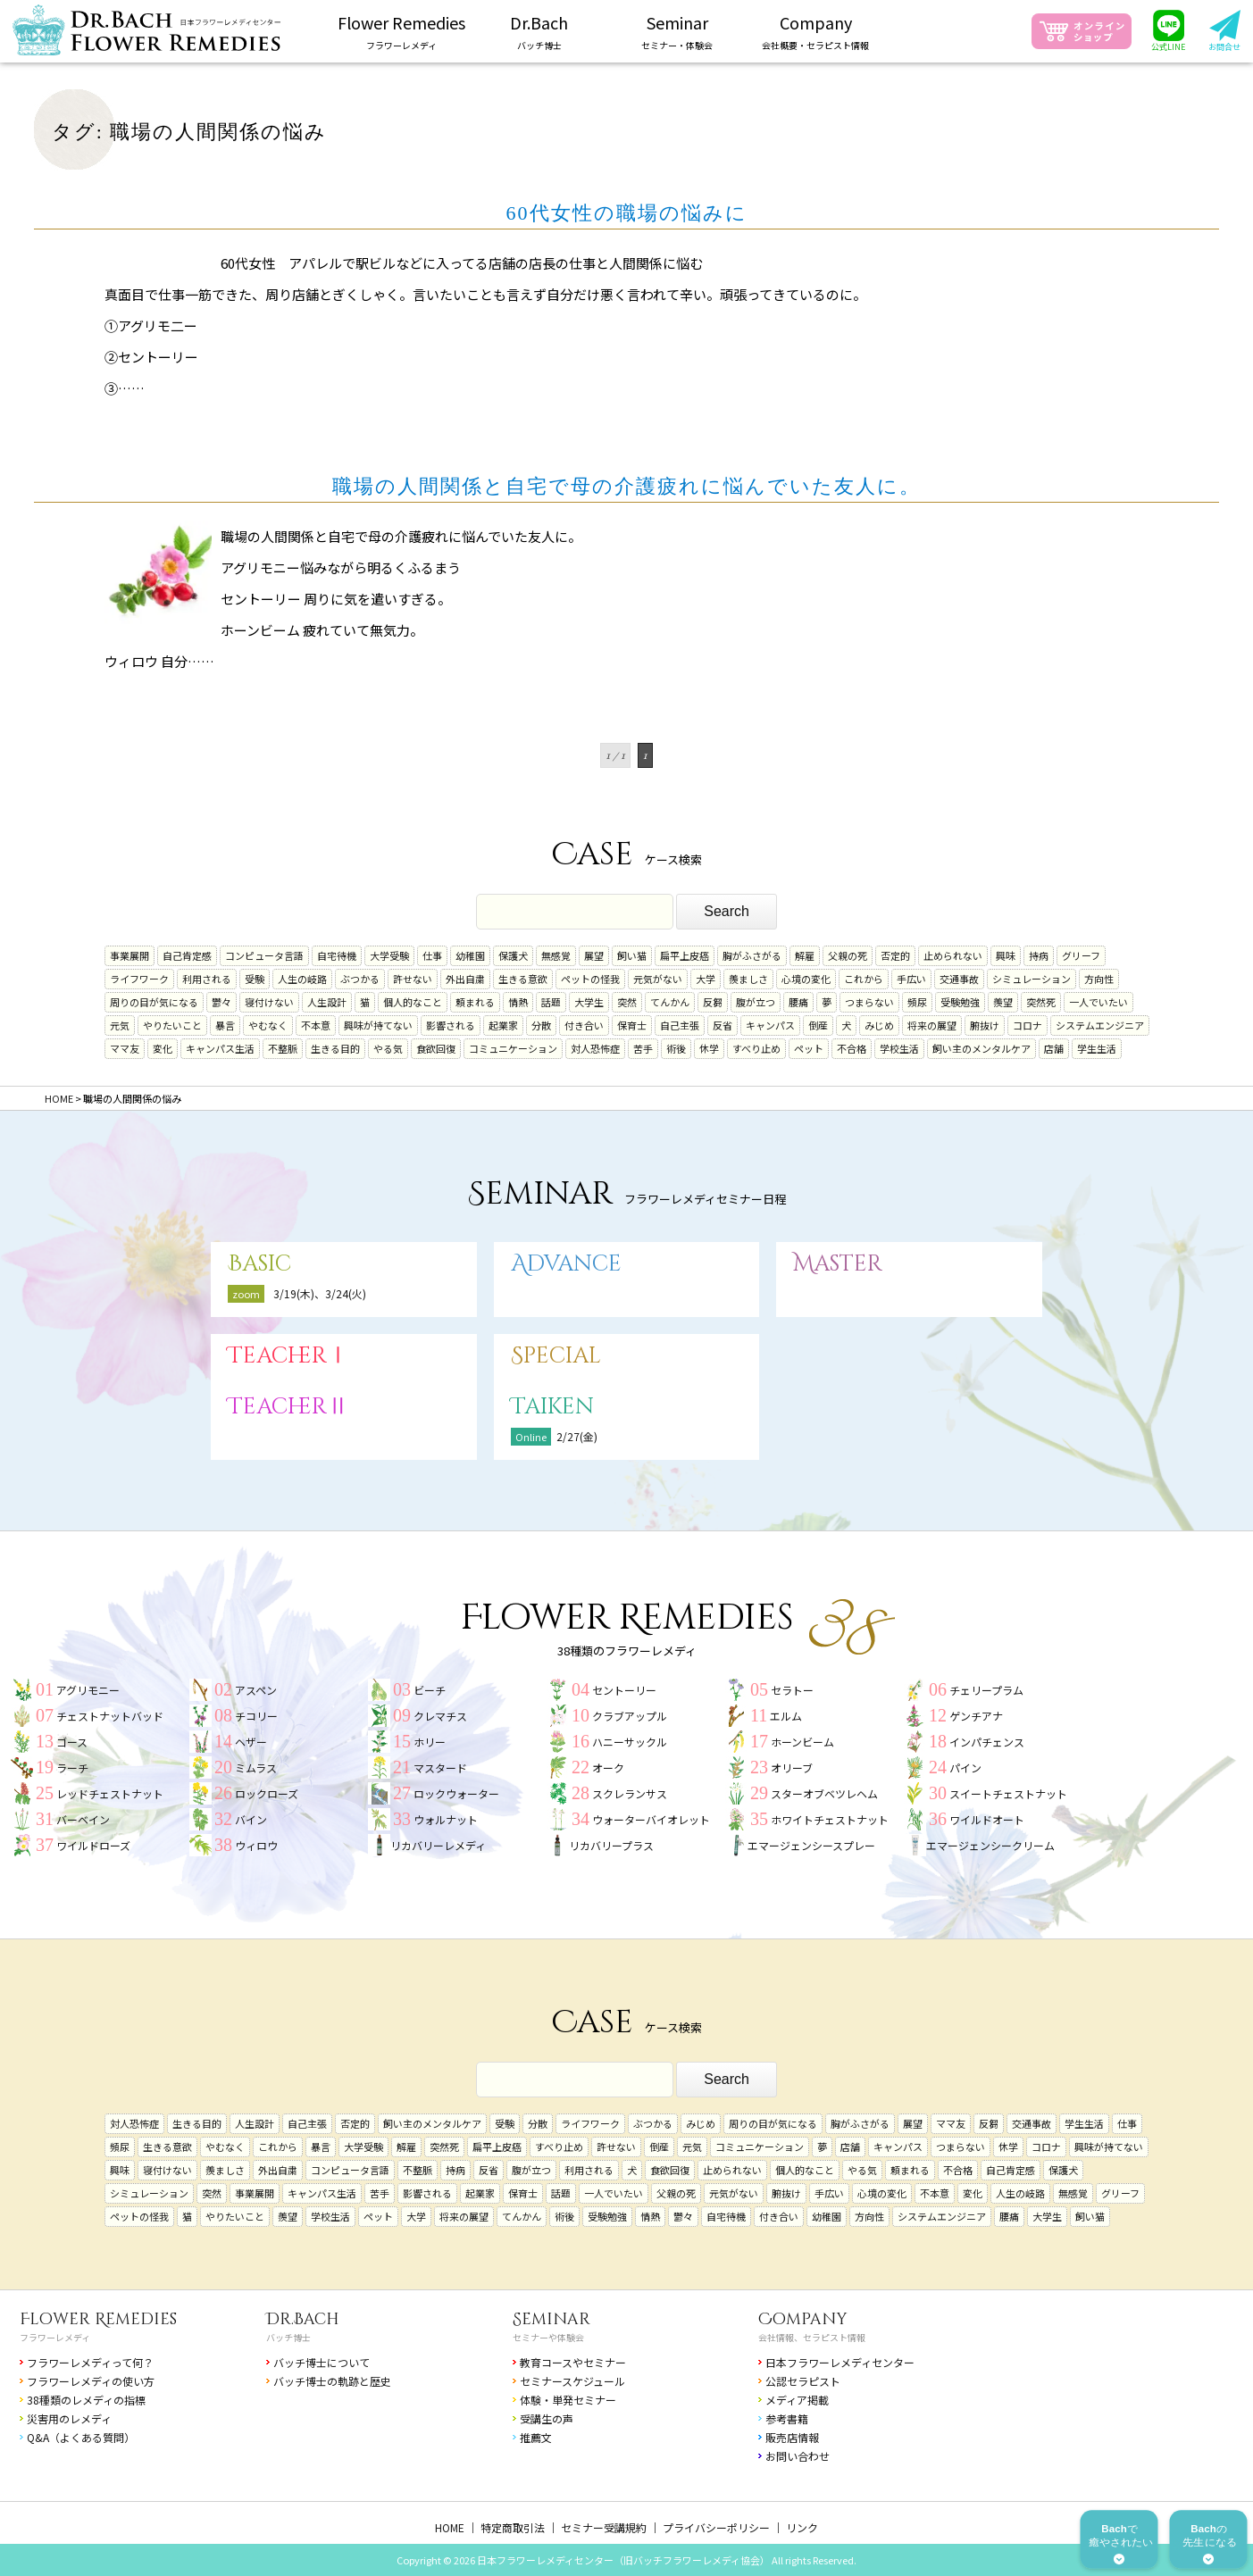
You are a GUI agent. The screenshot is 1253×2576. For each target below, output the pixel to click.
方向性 (1099, 978)
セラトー (792, 1689)
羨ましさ (748, 978)
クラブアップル (629, 1715)
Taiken (552, 1406)
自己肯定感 (187, 955)
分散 (541, 1025)
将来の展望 (931, 1025)
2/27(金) (576, 1436)
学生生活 (1096, 1048)
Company (803, 2319)
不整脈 (282, 1048)
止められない (952, 955)
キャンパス (770, 1025)
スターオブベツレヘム (824, 1793)
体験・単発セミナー (568, 2399)
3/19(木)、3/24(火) (319, 1293)
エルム (786, 1715)
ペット (808, 1048)
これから (863, 978)
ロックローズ (266, 1793)
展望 (594, 955)
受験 (254, 978)
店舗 (1054, 1048)
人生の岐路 (302, 978)
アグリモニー (88, 1689)
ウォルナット (445, 1819)
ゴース (72, 1741)
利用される (206, 978)
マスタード (440, 1767)
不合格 (851, 1048)
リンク (802, 2527)
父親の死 (847, 955)
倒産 (818, 1025)
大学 (705, 978)
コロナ (1027, 1025)
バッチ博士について (321, 2362)
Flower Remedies (98, 2319)
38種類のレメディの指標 (86, 2399)
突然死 (1041, 1002)
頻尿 (917, 1002)
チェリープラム (986, 1689)
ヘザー (251, 1741)
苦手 (643, 1048)
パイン (965, 1767)
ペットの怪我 (590, 978)
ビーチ (429, 1689)
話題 (551, 1002)
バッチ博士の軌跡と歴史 (332, 2380)
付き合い (584, 1025)
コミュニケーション (513, 1048)
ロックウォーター (456, 1793)
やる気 (388, 1048)
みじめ (879, 1025)
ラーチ (72, 1767)
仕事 (432, 955)
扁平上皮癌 (684, 955)
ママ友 (124, 1048)
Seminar (551, 2319)
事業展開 (129, 955)
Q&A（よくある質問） (81, 2437)
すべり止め (756, 1048)
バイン (251, 1819)
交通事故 (959, 978)
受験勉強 (960, 1002)
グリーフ (1081, 955)
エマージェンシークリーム (990, 1845)
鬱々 (221, 1002)
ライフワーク (139, 978)
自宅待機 (336, 955)
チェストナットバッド (109, 1715)
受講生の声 (546, 2418)
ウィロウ (256, 1845)
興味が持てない (378, 1025)
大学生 (589, 1002)
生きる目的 (335, 1048)
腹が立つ (755, 1002)
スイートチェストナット (1008, 1793)
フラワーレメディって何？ (90, 2362)
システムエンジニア (1100, 1025)
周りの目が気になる (154, 1002)
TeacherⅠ (288, 1356)
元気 (119, 1025)
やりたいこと (172, 1025)
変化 (162, 1048)
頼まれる (475, 1002)
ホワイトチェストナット (830, 1819)
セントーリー (624, 1689)
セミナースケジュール (572, 2380)
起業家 (503, 1025)
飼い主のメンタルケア (981, 1048)
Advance (566, 1264)
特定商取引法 (512, 2527)
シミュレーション (1031, 978)
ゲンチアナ (976, 1715)
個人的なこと (412, 1002)
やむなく (268, 1025)
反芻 (713, 1002)
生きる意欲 (522, 978)
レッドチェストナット (109, 1793)
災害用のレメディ (69, 2418)
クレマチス (440, 1715)
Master (837, 1264)
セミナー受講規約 (604, 2527)
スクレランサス (629, 1793)
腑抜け (984, 1025)
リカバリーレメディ (438, 1845)
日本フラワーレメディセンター (840, 2362)
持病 (1038, 955)
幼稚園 (470, 955)
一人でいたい (1098, 1002)
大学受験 (389, 955)
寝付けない (269, 1002)
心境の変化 (806, 978)
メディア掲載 (797, 2399)
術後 (676, 1048)
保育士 (632, 1025)
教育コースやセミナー (573, 2362)
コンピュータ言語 (264, 955)
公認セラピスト (802, 2380)
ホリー (429, 1741)
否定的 (895, 955)
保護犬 (513, 955)
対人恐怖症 (595, 1048)
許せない (412, 978)
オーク (608, 1767)
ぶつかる (360, 978)
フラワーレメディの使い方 (91, 2380)
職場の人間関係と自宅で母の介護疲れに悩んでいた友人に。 (626, 486)
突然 (627, 1002)
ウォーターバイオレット (651, 1819)
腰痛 (798, 1002)
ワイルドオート (986, 1819)
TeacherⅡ (288, 1406)
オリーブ (792, 1767)
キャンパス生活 (220, 1048)
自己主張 (679, 1025)
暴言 (225, 1025)
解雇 (804, 955)
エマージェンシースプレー (811, 1845)
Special (556, 1356)
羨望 (1003, 1002)
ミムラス (256, 1767)
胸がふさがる (752, 955)
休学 (709, 1048)
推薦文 (536, 2437)
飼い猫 (632, 955)
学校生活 (899, 1048)
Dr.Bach (302, 2319)
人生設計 (327, 1002)
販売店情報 (792, 2437)
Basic (259, 1264)
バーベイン (83, 1819)
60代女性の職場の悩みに (627, 213)
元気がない (657, 978)
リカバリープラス (611, 1845)
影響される (450, 1025)
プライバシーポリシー (716, 2527)
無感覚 (556, 955)
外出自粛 (465, 978)
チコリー (256, 1715)
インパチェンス (986, 1741)
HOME (449, 2527)
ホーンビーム (802, 1741)
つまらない (869, 1002)
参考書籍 (786, 2418)
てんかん (669, 1002)
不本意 (315, 1025)
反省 (722, 1025)
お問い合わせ (797, 2455)
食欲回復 (435, 1048)
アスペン (256, 1689)
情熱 (518, 1002)
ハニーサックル (629, 1741)
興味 (1005, 955)
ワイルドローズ (93, 1845)
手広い (911, 978)
